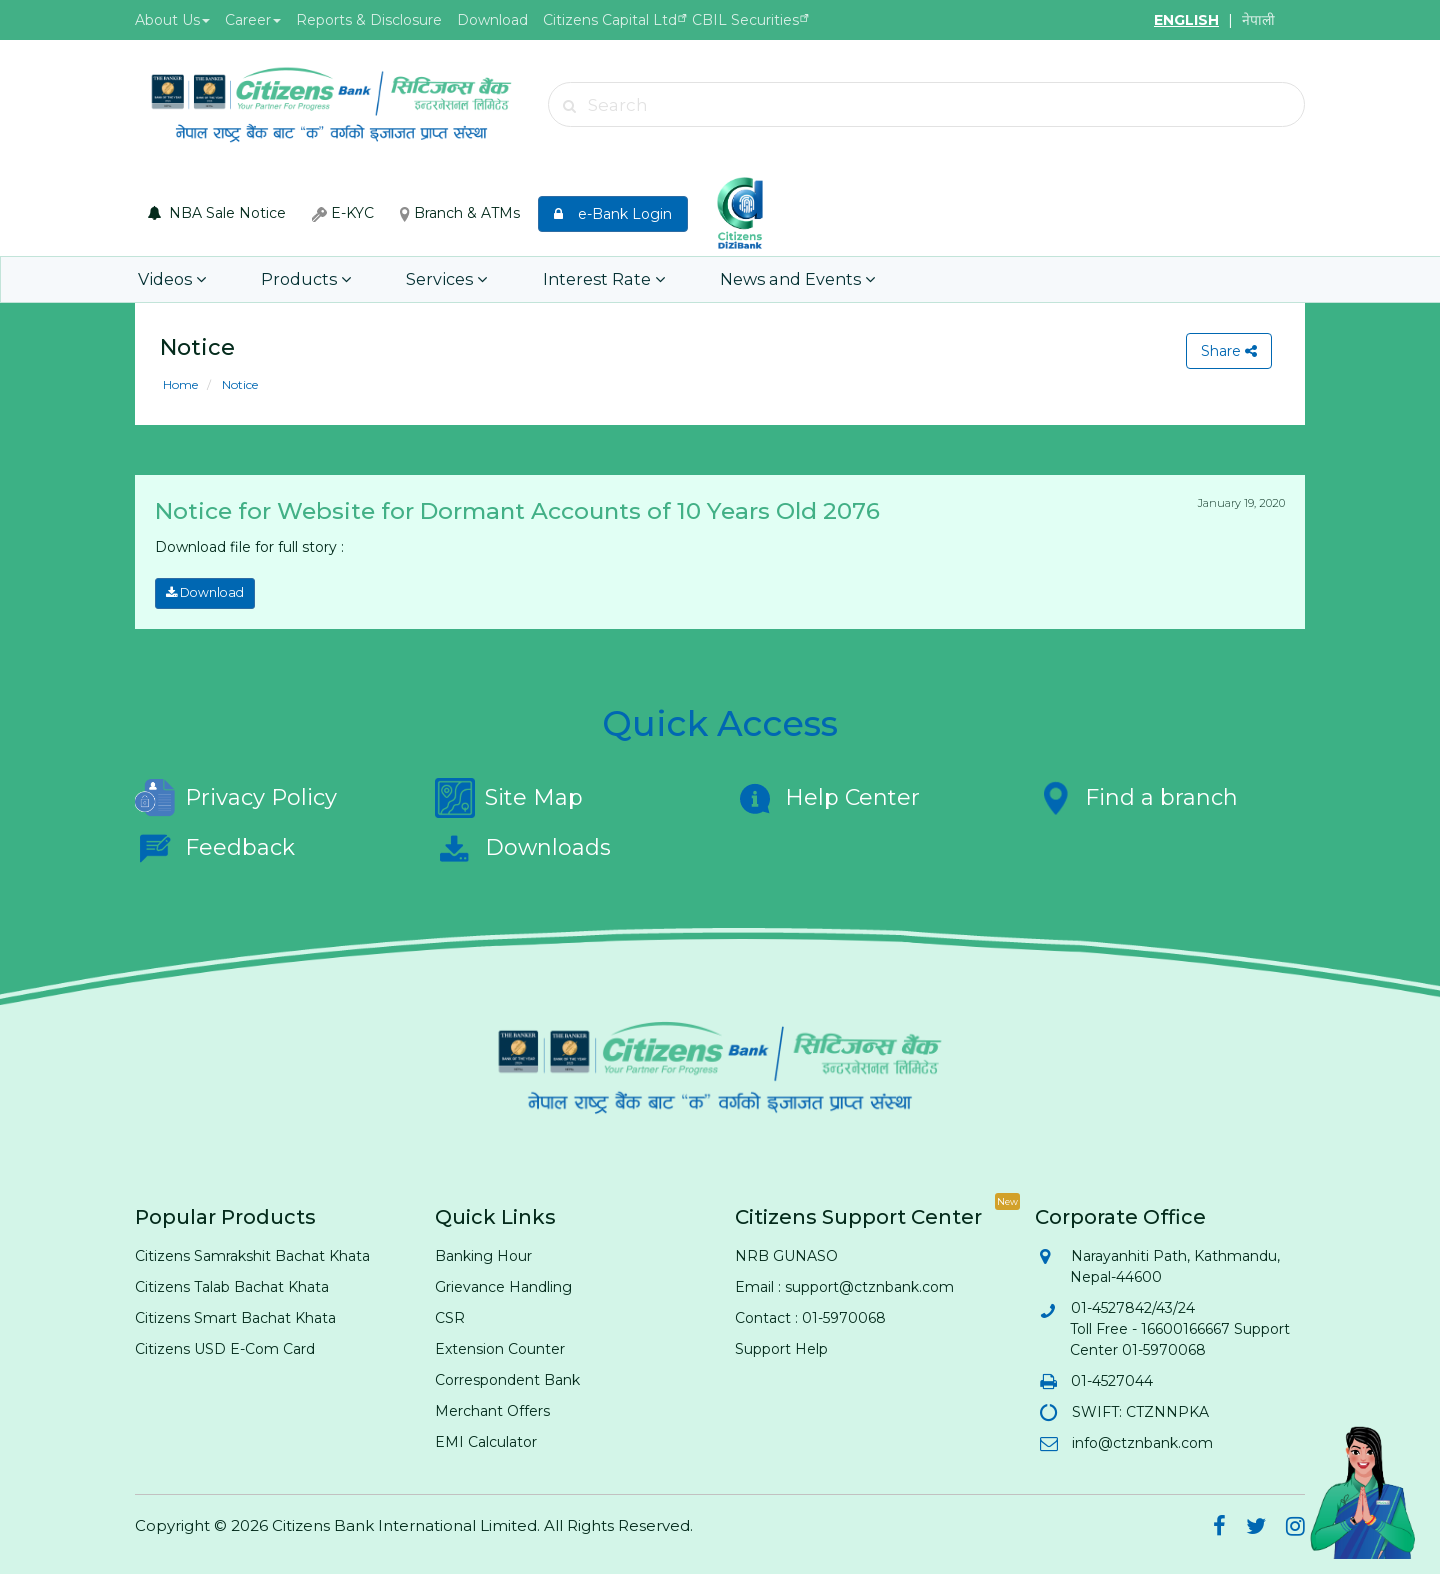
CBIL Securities (745, 20)
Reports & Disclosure (369, 20)
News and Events (758, 279)
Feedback (215, 847)
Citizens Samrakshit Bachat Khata (252, 1255)
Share (1228, 351)
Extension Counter (500, 1348)
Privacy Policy (236, 797)
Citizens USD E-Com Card (225, 1348)
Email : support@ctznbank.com (844, 1286)
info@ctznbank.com (1141, 1442)
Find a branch (1136, 797)
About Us (172, 20)
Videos (169, 279)
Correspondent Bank (507, 1379)
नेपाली (1258, 20)
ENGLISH (1186, 20)
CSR (450, 1317)
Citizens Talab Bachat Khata (232, 1286)
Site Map (509, 797)
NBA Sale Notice (217, 213)
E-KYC (343, 213)
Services (426, 279)
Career (253, 20)
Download (492, 20)
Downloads (523, 847)
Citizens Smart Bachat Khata (235, 1317)
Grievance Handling (503, 1286)
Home (180, 384)
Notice (238, 384)
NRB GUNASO (786, 1255)
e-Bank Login (613, 214)
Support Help (781, 1348)
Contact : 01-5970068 (810, 1317)
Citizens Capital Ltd (610, 20)
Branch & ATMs (460, 213)
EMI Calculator (486, 1441)
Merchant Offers (492, 1410)
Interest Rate (574, 279)
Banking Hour (483, 1255)
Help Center (827, 797)
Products (294, 279)
